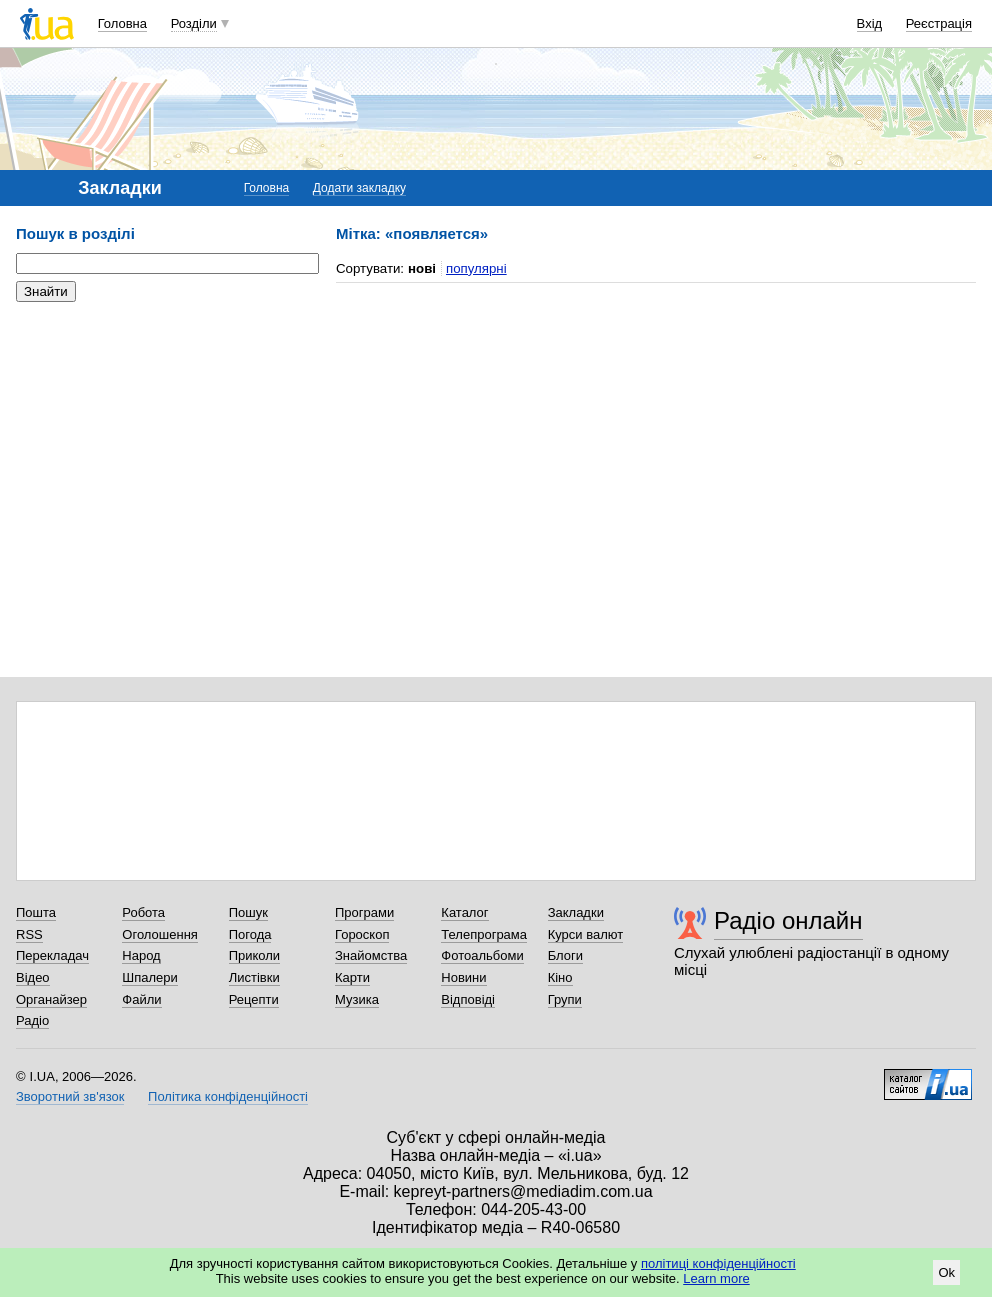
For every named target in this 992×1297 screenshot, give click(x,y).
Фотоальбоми (482, 955)
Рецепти (254, 999)
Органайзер (51, 999)
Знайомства (371, 955)
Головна (122, 23)
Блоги (565, 955)
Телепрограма (484, 934)
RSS (29, 934)
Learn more (716, 1278)
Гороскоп (362, 934)
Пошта (36, 912)
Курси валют (586, 934)
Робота (143, 912)
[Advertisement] (166, 440)
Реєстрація (939, 23)
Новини (463, 977)
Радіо (32, 1020)
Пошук (248, 912)
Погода (250, 934)
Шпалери (150, 977)
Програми (364, 912)
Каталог (464, 912)
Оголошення (160, 934)
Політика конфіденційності (228, 1096)
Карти (352, 977)
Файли (141, 999)
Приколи (254, 955)
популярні (476, 268)
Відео (33, 977)
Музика (357, 999)
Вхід (870, 23)
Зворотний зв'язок (70, 1096)
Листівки (254, 977)
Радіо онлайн (788, 920)
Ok (946, 1272)
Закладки (576, 912)
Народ (141, 955)
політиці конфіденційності (718, 1263)
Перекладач (52, 955)
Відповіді (468, 999)
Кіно (560, 977)
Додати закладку (359, 188)
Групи (565, 999)
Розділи (194, 23)
